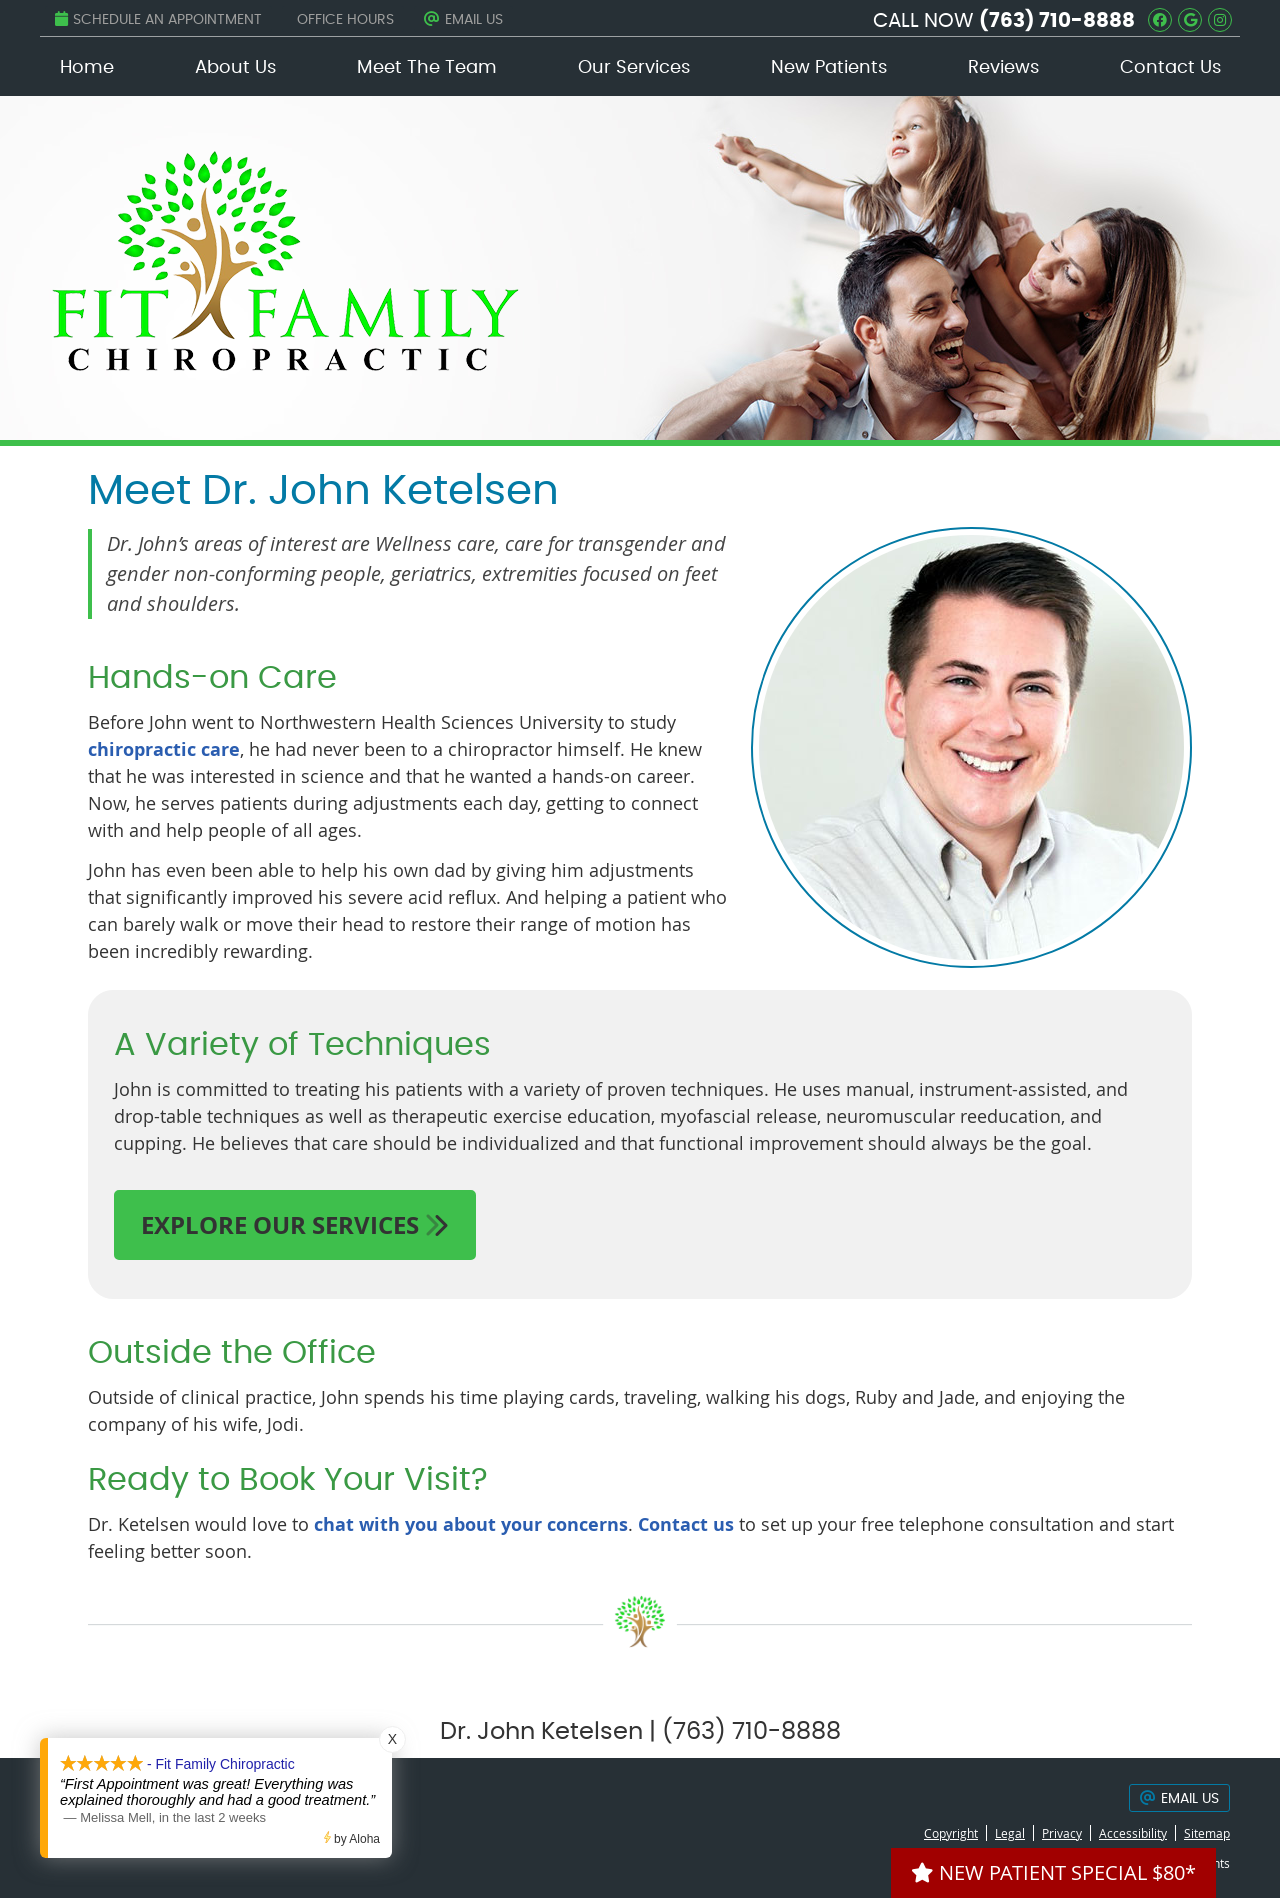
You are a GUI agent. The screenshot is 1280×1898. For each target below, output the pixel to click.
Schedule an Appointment (158, 19)
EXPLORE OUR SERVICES (295, 1225)
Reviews (1003, 68)
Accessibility (1133, 1833)
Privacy (1062, 1833)
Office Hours (345, 20)
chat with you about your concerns (471, 1524)
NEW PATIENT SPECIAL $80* (1053, 1872)
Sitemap (1207, 1833)
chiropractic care (164, 749)
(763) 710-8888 (1057, 21)
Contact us (686, 1524)
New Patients (829, 68)
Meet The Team (427, 68)
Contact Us (1170, 68)
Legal (1010, 1833)
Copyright (951, 1833)
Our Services (634, 68)
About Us (235, 68)
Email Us (463, 19)
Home (87, 68)
